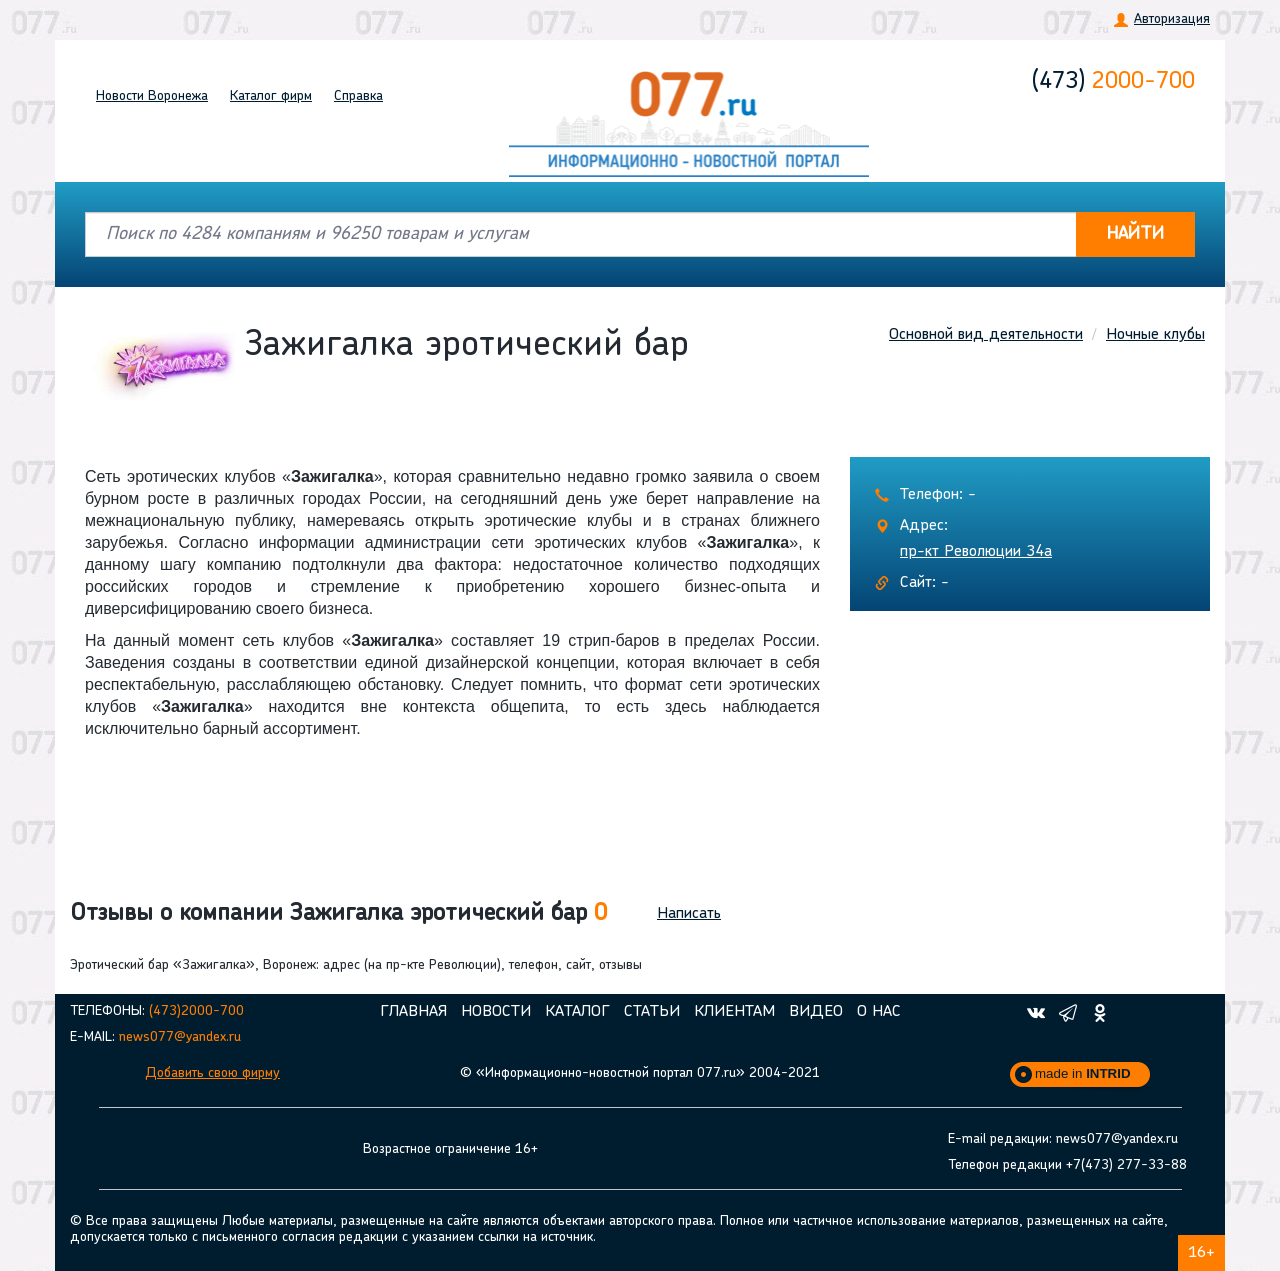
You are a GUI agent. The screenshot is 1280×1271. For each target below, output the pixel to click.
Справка (358, 96)
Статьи (652, 1012)
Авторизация (1172, 19)
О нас (879, 1012)
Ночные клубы (1155, 335)
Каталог (271, 96)
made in (1083, 1073)
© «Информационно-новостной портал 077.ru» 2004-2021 (640, 1073)
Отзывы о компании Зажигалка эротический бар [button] (338, 914)
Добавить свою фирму (212, 1073)
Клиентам (734, 1012)
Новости (152, 96)
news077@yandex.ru (180, 1037)
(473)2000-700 (196, 1011)
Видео (816, 1012)
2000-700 (1113, 82)
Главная (413, 1012)
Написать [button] (689, 914)
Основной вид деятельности (986, 335)
